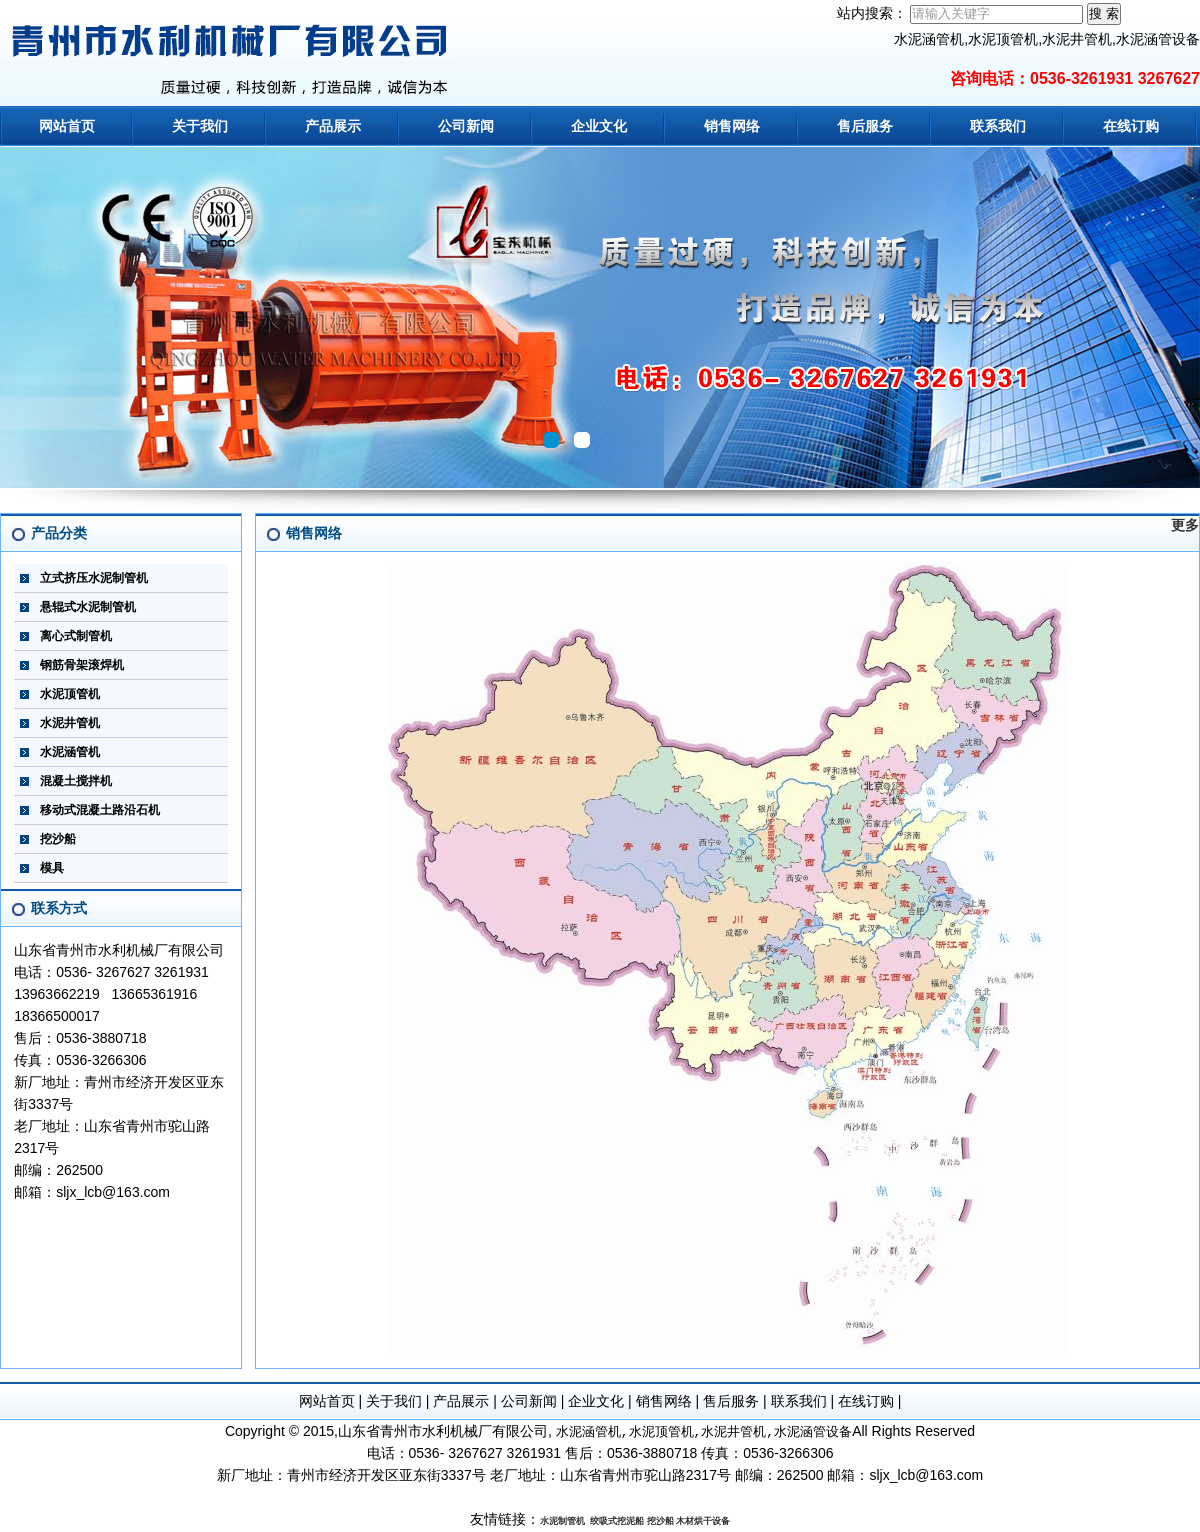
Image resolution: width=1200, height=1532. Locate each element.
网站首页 (67, 126)
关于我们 (200, 126)
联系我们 (998, 126)
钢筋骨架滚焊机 (82, 665)
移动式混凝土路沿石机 (100, 810)
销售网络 (732, 126)
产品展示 (333, 126)
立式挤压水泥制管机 (94, 578)
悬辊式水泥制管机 (88, 607)
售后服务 (865, 126)
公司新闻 (466, 126)
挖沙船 (58, 839)
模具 (52, 868)
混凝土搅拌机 (76, 781)
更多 (1185, 525)
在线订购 (1131, 126)
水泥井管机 (70, 723)
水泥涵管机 (70, 752)
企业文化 (599, 126)
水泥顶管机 (70, 694)
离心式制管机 (76, 636)
